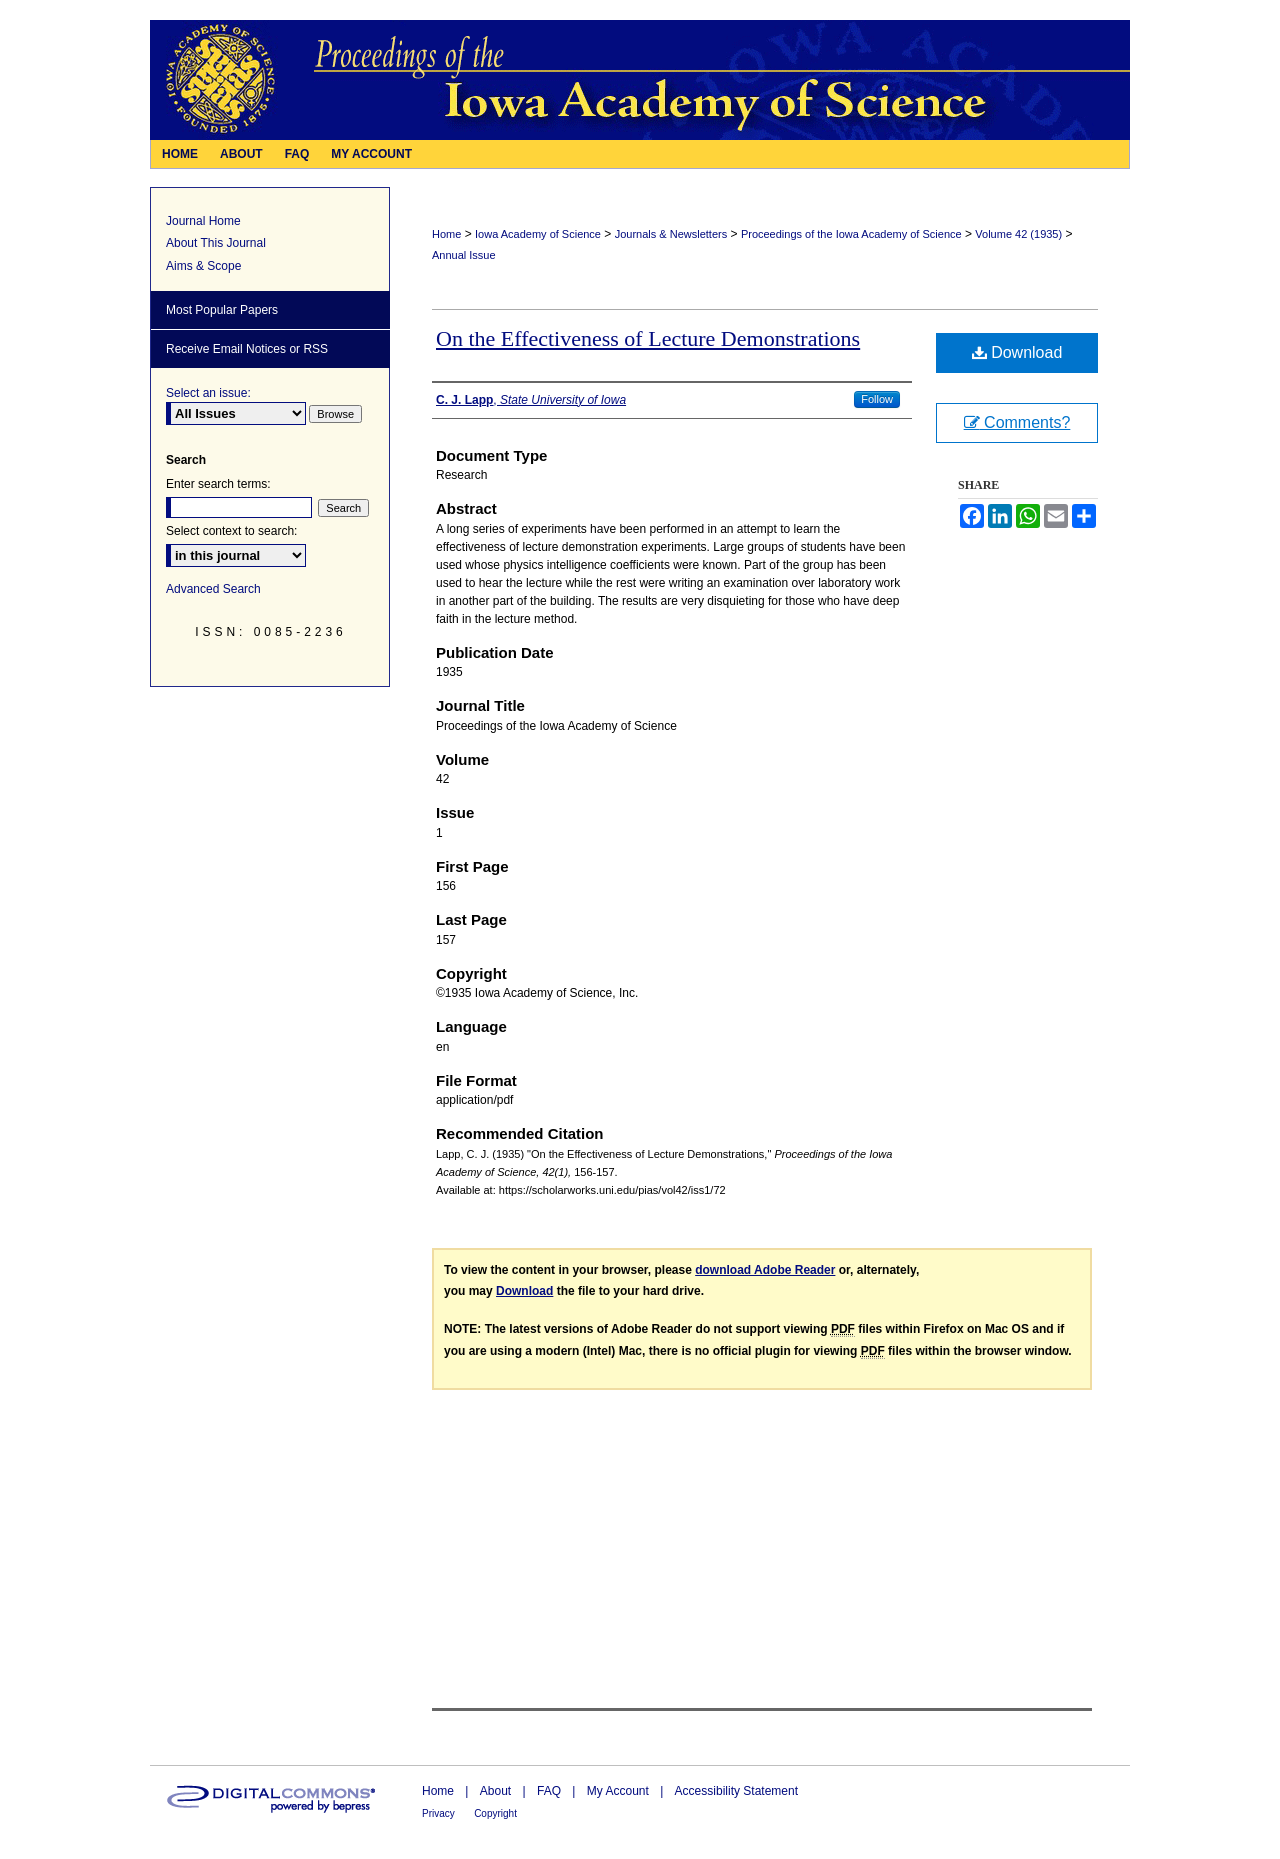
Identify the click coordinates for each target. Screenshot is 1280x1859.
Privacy (438, 1813)
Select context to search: (231, 531)
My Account (618, 1791)
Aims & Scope (203, 266)
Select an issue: (208, 393)
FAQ (549, 1791)
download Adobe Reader (765, 1270)
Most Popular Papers (222, 310)
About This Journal (216, 243)
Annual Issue (464, 255)
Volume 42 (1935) (1018, 234)
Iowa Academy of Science (538, 234)
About (495, 1791)
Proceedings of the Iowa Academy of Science (851, 234)
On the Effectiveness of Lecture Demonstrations (648, 338)
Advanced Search (213, 589)
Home (446, 234)
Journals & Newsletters (671, 234)
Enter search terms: (218, 484)
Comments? (1017, 422)
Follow (877, 399)
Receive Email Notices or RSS (247, 349)
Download (1017, 352)
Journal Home (203, 221)
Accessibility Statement (736, 1791)
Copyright (495, 1813)
